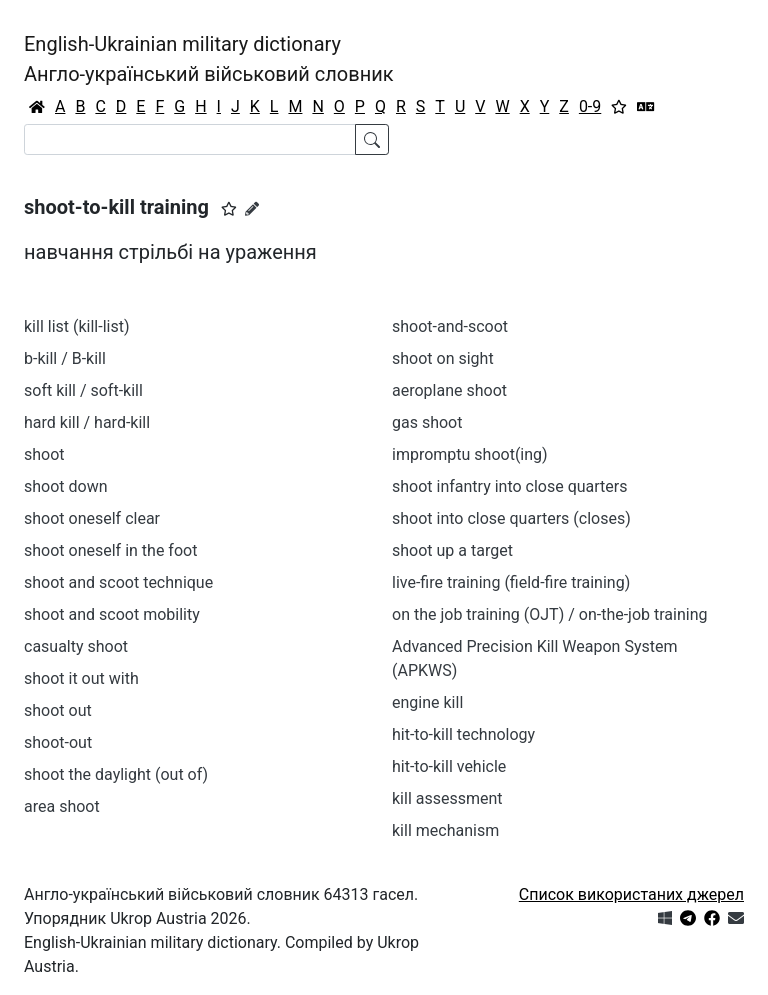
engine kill (427, 702)
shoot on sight (443, 358)
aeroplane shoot (449, 390)
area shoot (62, 806)
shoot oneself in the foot (110, 550)
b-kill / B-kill (65, 358)
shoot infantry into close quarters (510, 486)
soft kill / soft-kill (83, 390)
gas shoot (427, 422)
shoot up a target (452, 550)
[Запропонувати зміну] (252, 209)
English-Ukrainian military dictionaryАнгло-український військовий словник (209, 59)
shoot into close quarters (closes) (511, 518)
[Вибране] (619, 107)
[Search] (190, 139)
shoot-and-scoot (450, 326)
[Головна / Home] (37, 107)
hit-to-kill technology (463, 734)
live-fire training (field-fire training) (511, 582)
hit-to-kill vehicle (449, 766)
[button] (229, 209)
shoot (44, 454)
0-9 (590, 106)
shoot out (58, 710)
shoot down (66, 486)
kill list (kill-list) (77, 326)
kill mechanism (445, 830)
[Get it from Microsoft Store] (665, 918)
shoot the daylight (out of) (116, 774)
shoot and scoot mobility (112, 614)
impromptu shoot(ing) (470, 454)
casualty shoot (76, 646)
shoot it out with (81, 678)
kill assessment (447, 798)
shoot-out (58, 742)
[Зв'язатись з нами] (736, 918)
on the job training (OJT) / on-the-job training (549, 614)
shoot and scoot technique (118, 582)
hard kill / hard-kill (87, 422)
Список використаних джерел (631, 894)
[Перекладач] (646, 107)
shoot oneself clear (92, 518)
